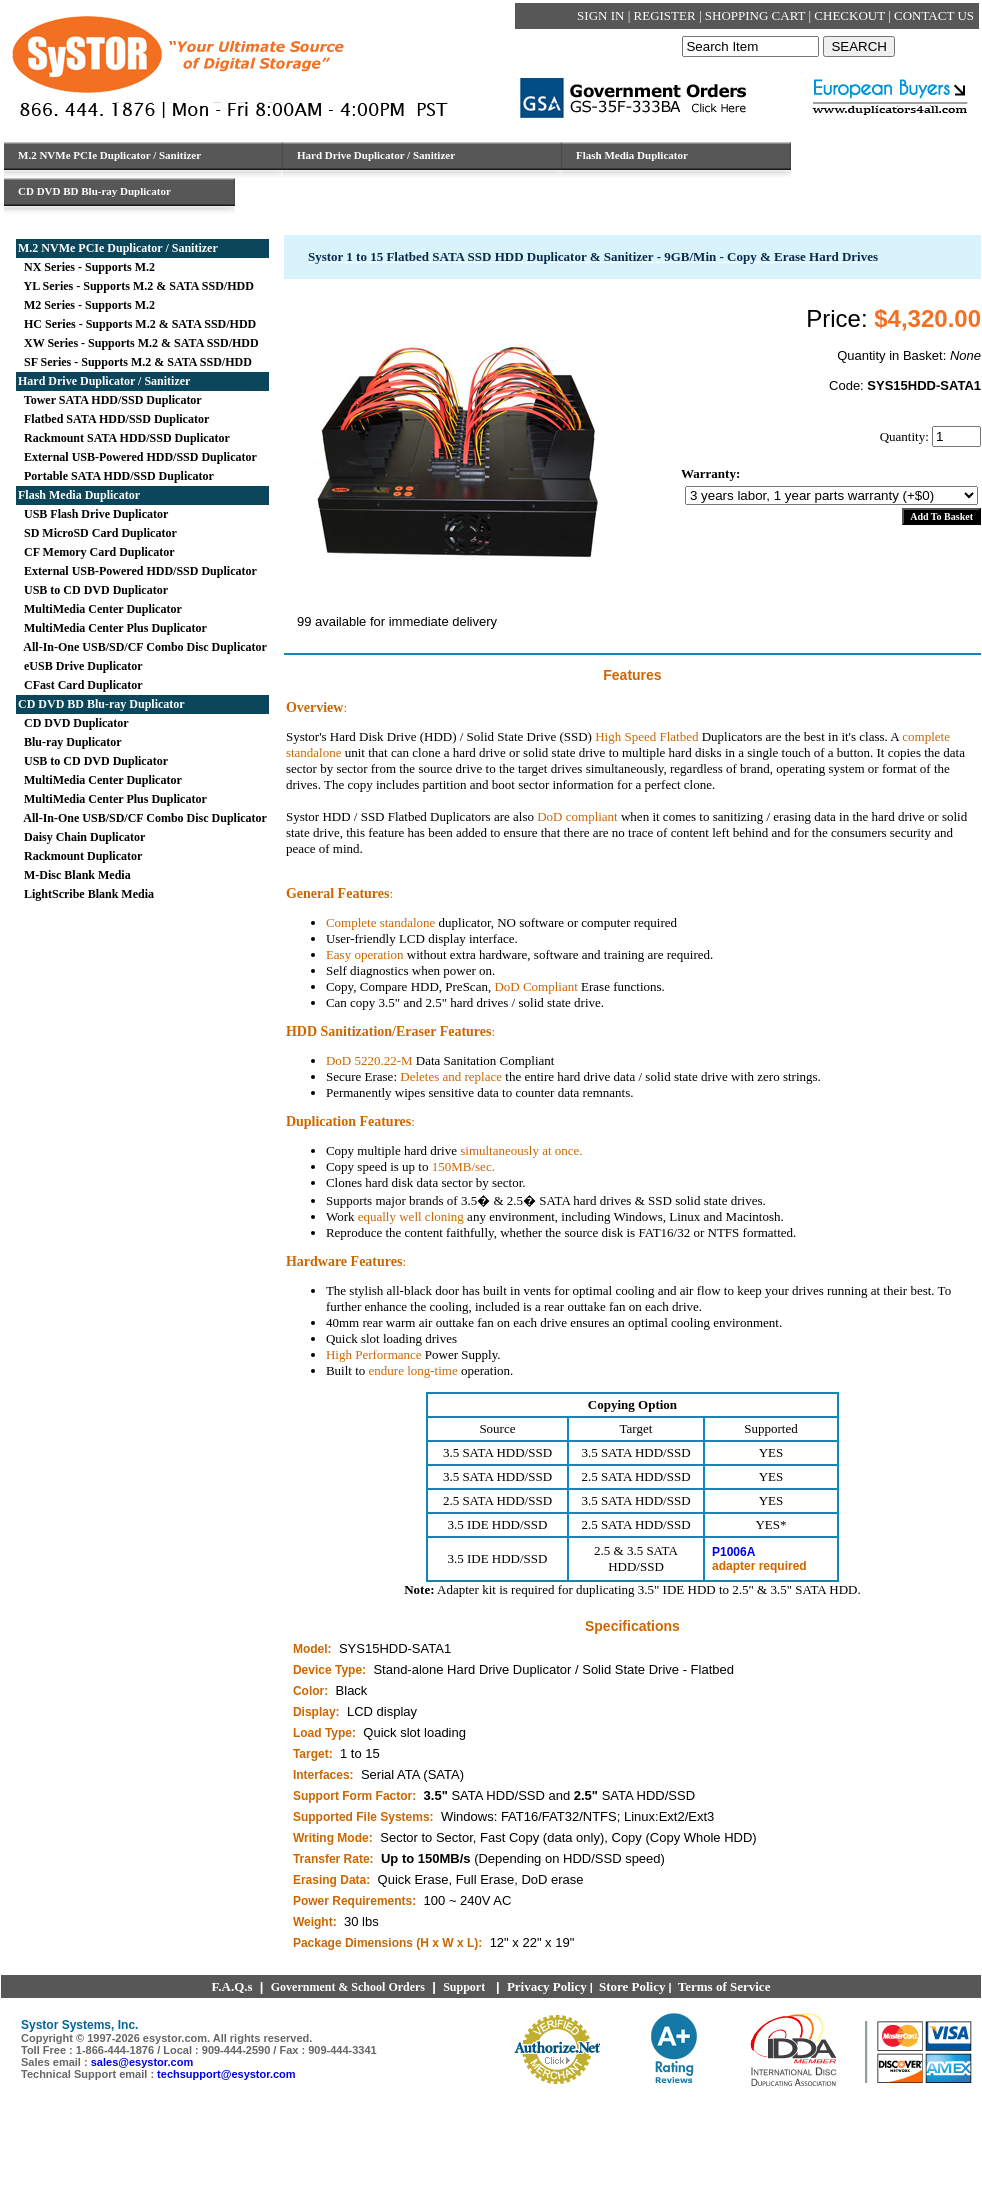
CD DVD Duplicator (73, 723)
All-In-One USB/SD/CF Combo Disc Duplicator (142, 647)
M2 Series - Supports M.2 (86, 305)
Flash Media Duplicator (79, 495)
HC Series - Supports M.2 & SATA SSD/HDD (137, 324)
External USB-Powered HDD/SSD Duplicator (137, 457)
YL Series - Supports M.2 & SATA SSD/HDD (136, 286)
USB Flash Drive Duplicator (93, 514)
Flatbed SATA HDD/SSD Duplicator (113, 419)
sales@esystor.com (142, 2062)
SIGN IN (602, 15)
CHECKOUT (851, 15)
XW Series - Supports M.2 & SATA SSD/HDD (138, 343)
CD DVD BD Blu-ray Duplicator (101, 704)
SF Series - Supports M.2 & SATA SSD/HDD (135, 362)
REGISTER (666, 15)
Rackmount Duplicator (80, 856)
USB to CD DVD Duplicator (93, 590)
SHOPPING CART (757, 15)
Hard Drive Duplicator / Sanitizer (104, 381)
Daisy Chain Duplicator (81, 837)
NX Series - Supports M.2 (86, 267)
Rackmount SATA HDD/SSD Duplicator (124, 438)
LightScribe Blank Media (86, 894)
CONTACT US (934, 15)
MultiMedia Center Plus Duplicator (112, 628)
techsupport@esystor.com (226, 2074)
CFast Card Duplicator (80, 685)
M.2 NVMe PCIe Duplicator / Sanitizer (118, 248)
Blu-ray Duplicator (70, 742)
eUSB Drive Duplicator (80, 666)
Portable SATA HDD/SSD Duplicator (116, 476)
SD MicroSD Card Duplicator (97, 533)
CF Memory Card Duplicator (96, 552)
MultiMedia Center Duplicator (100, 609)
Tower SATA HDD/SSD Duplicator (110, 400)
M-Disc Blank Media (74, 875)
